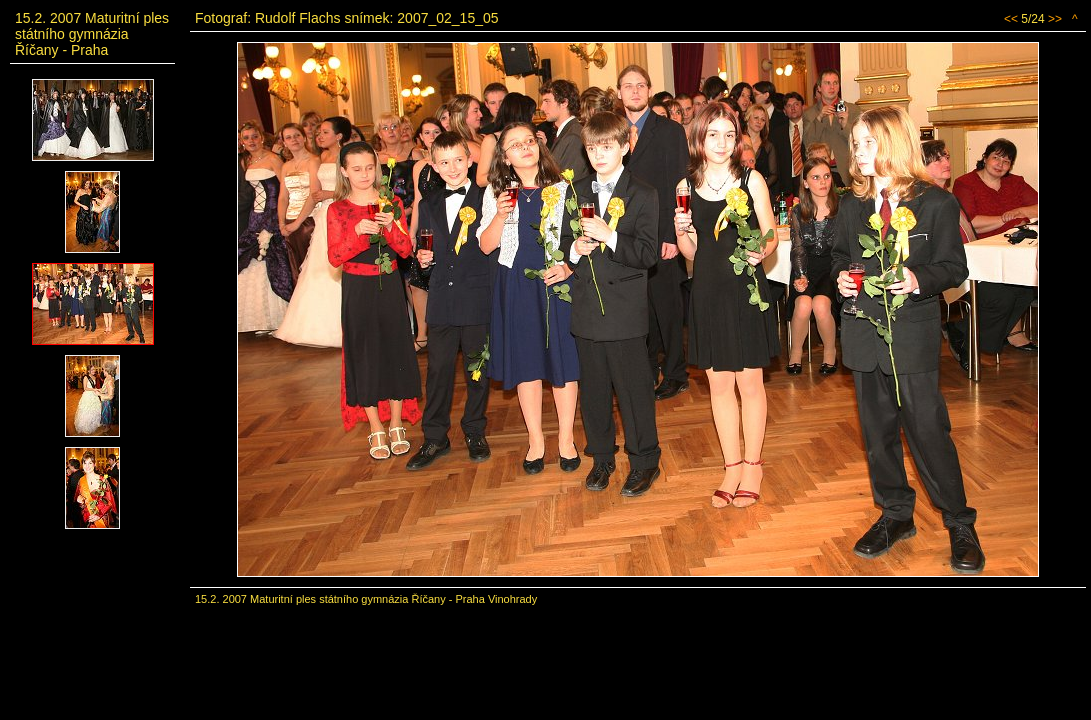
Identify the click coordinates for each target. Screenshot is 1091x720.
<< (1011, 19)
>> (1055, 19)
